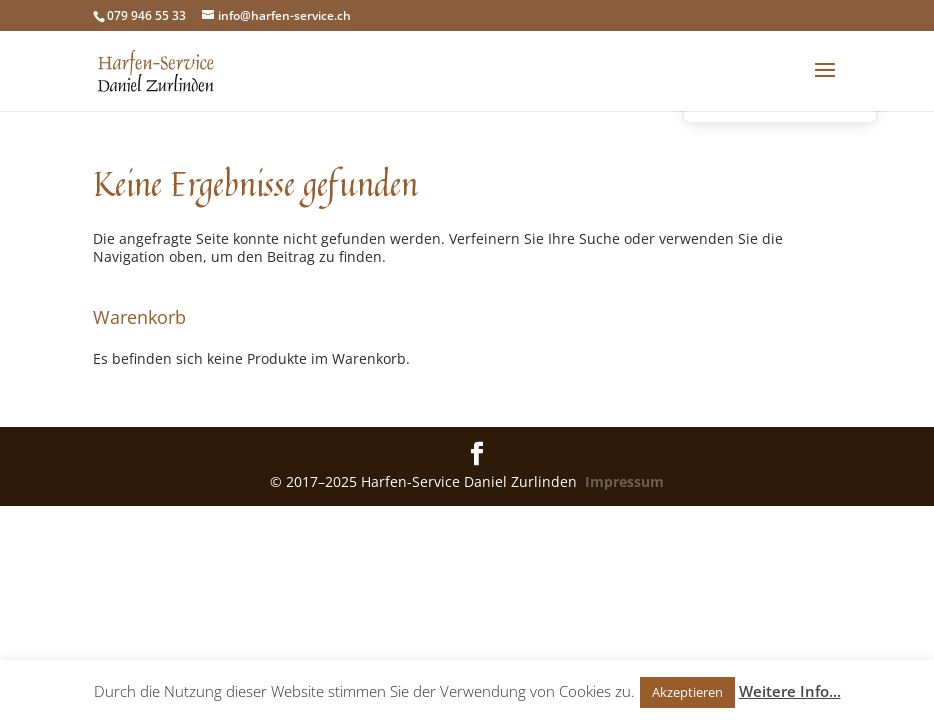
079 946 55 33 (146, 15)
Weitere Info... (790, 691)
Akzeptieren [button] (687, 692)
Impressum (624, 481)
